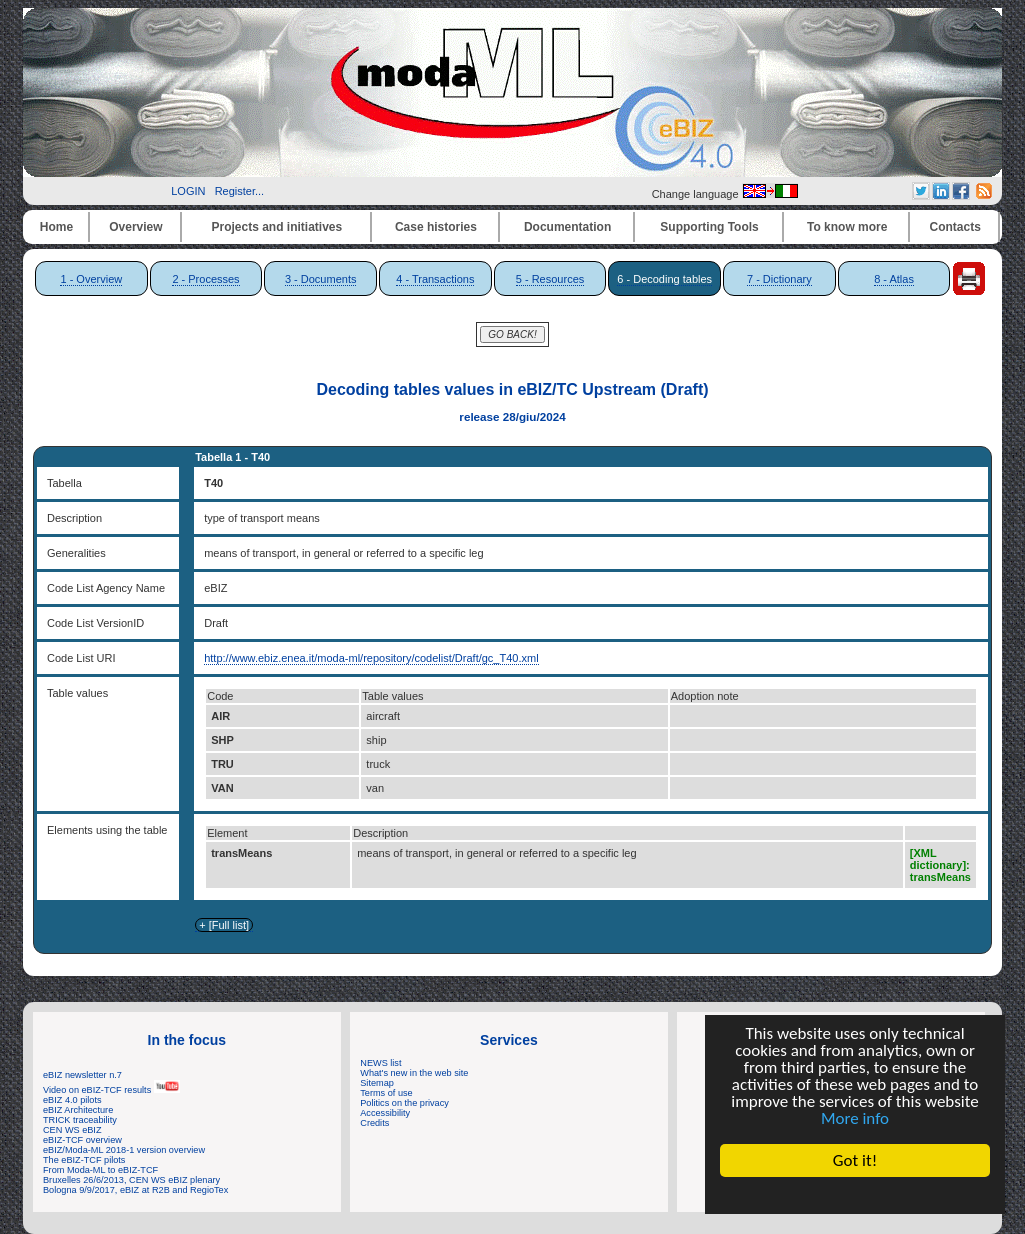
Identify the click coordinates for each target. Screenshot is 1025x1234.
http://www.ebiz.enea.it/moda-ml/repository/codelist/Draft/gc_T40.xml (371, 658)
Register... (240, 191)
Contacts (955, 227)
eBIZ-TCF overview (82, 1140)
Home (56, 227)
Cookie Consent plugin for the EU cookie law (855, 1195)
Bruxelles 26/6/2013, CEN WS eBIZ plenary (131, 1180)
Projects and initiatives (276, 227)
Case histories (436, 227)
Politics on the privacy (404, 1103)
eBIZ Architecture (78, 1110)
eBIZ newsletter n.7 (82, 1075)
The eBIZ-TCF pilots (84, 1160)
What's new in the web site (414, 1073)
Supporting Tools (709, 227)
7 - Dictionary (779, 279)
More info (855, 1118)
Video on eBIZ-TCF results (111, 1090)
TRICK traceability (80, 1120)
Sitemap (377, 1083)
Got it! (855, 1160)
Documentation (567, 227)
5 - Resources (550, 279)
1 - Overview (91, 279)
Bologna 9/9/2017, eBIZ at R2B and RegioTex (135, 1190)
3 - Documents (321, 279)
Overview (135, 227)
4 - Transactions (435, 279)
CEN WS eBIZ (72, 1130)
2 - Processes (205, 279)
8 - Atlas (894, 279)
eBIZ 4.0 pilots (72, 1100)
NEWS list (380, 1063)
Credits (374, 1123)
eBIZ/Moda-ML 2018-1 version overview (124, 1150)
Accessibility (385, 1113)
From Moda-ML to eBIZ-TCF (100, 1170)
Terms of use (386, 1093)
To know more (847, 227)
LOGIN (188, 191)
